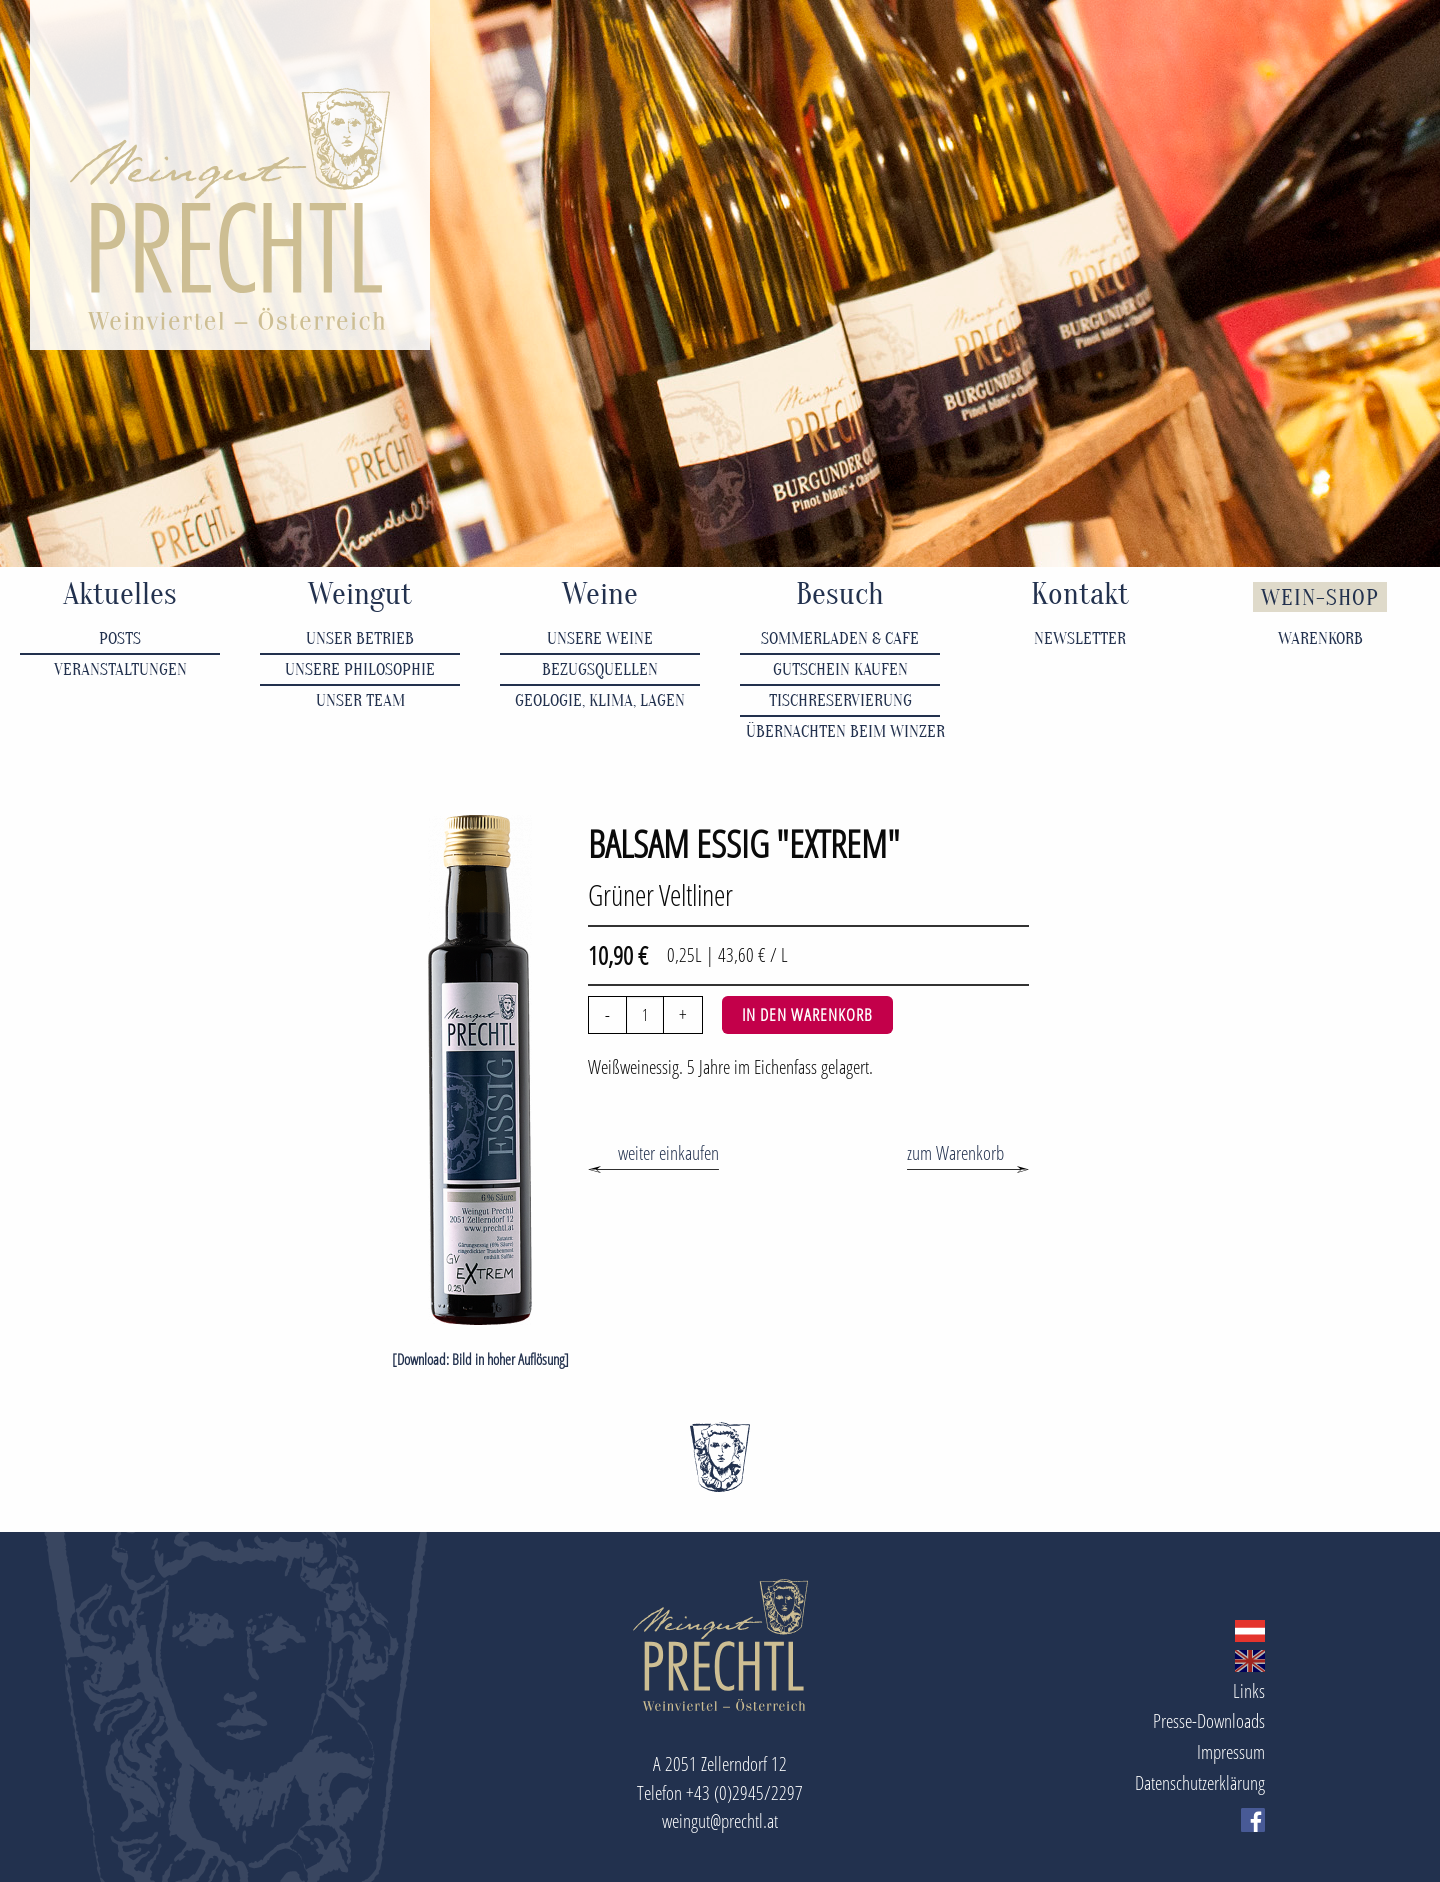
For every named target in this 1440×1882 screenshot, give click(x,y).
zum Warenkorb (955, 1152)
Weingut (360, 594)
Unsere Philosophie (360, 669)
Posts (120, 638)
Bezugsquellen (600, 669)
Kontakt (1080, 594)
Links (1249, 1690)
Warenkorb (1320, 638)
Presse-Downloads (1209, 1720)
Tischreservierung (840, 700)
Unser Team (360, 700)
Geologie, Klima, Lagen (600, 700)
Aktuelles (120, 594)
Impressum (1231, 1751)
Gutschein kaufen (840, 669)
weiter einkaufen (668, 1152)
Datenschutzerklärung (1200, 1782)
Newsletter (1080, 638)
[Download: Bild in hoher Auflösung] (480, 1359)
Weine (600, 594)
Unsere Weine (600, 638)
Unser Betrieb (360, 638)
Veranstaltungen (120, 669)
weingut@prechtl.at (720, 1820)
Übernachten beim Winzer (843, 731)
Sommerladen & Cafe (840, 638)
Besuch (840, 594)
